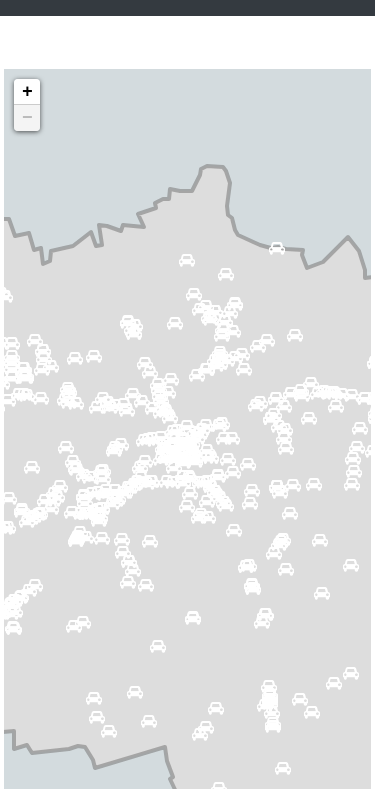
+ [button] (27, 92)
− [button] (27, 118)
